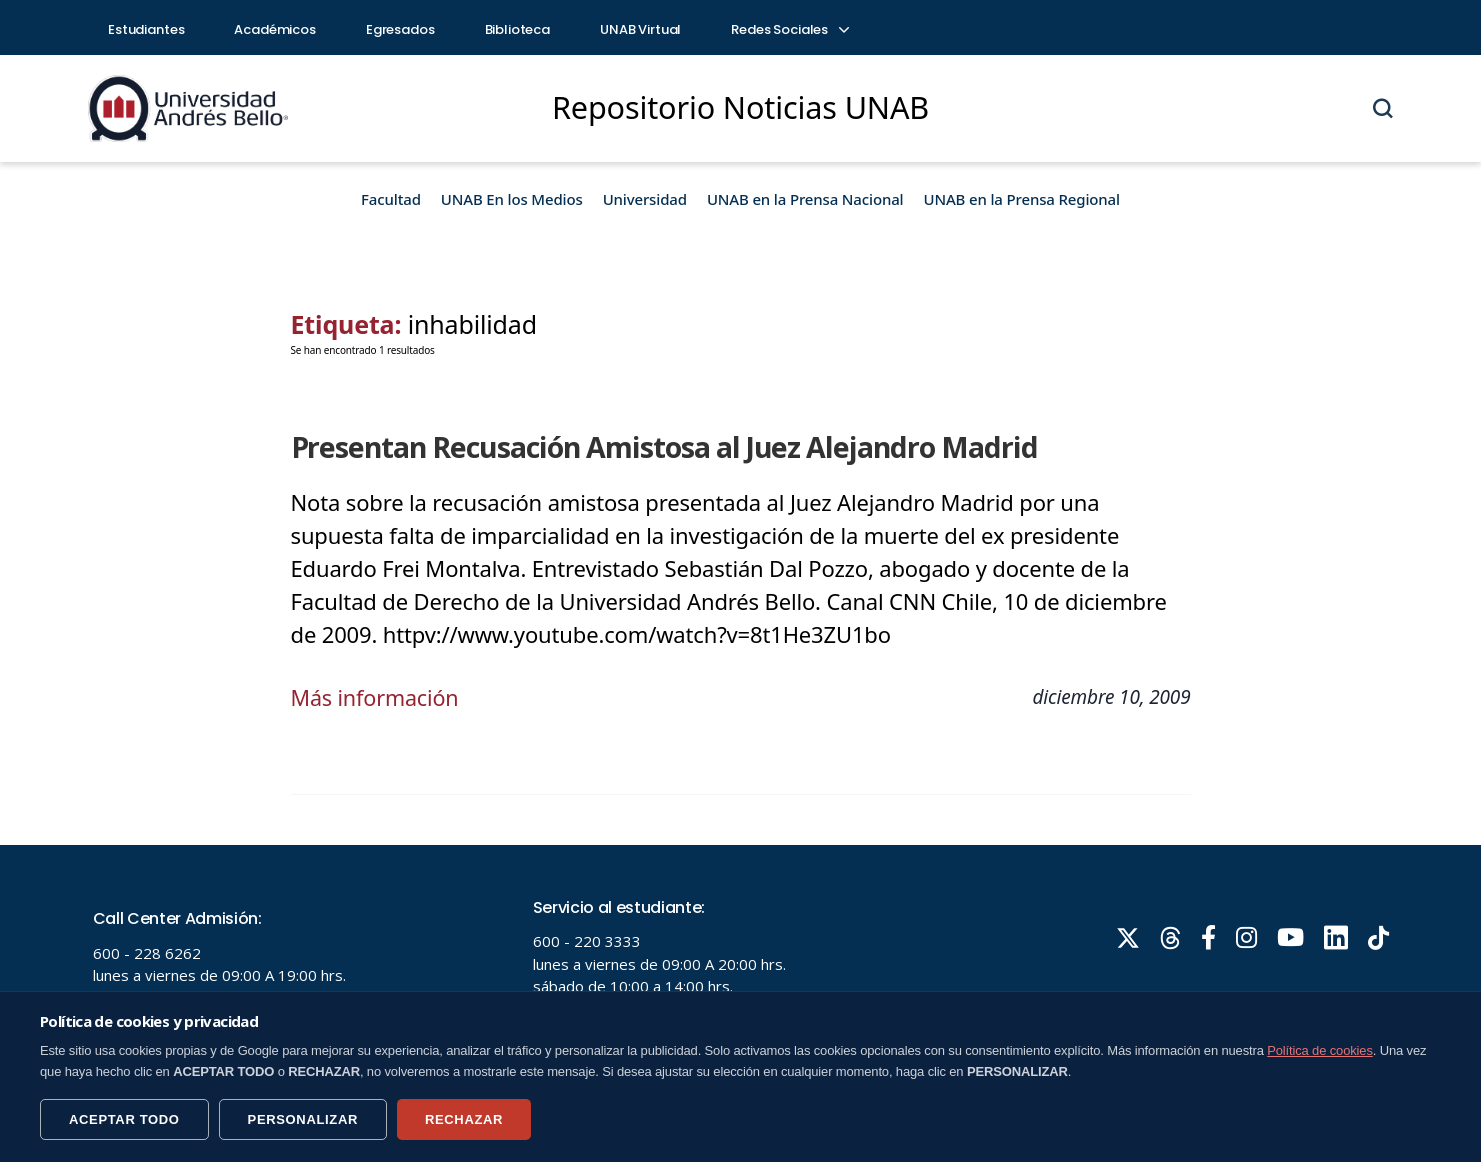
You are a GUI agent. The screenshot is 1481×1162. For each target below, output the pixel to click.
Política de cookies (1320, 1050)
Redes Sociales (789, 29)
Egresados (400, 29)
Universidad (645, 199)
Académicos (275, 29)
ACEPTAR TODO (124, 1119)
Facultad (391, 199)
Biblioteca (518, 29)
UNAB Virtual (640, 29)
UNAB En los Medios (512, 199)
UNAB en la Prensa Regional (1022, 199)
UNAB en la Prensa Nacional (805, 199)
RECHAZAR (464, 1119)
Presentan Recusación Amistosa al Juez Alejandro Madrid (652, 446)
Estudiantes (146, 29)
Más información (377, 696)
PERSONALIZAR (303, 1119)
